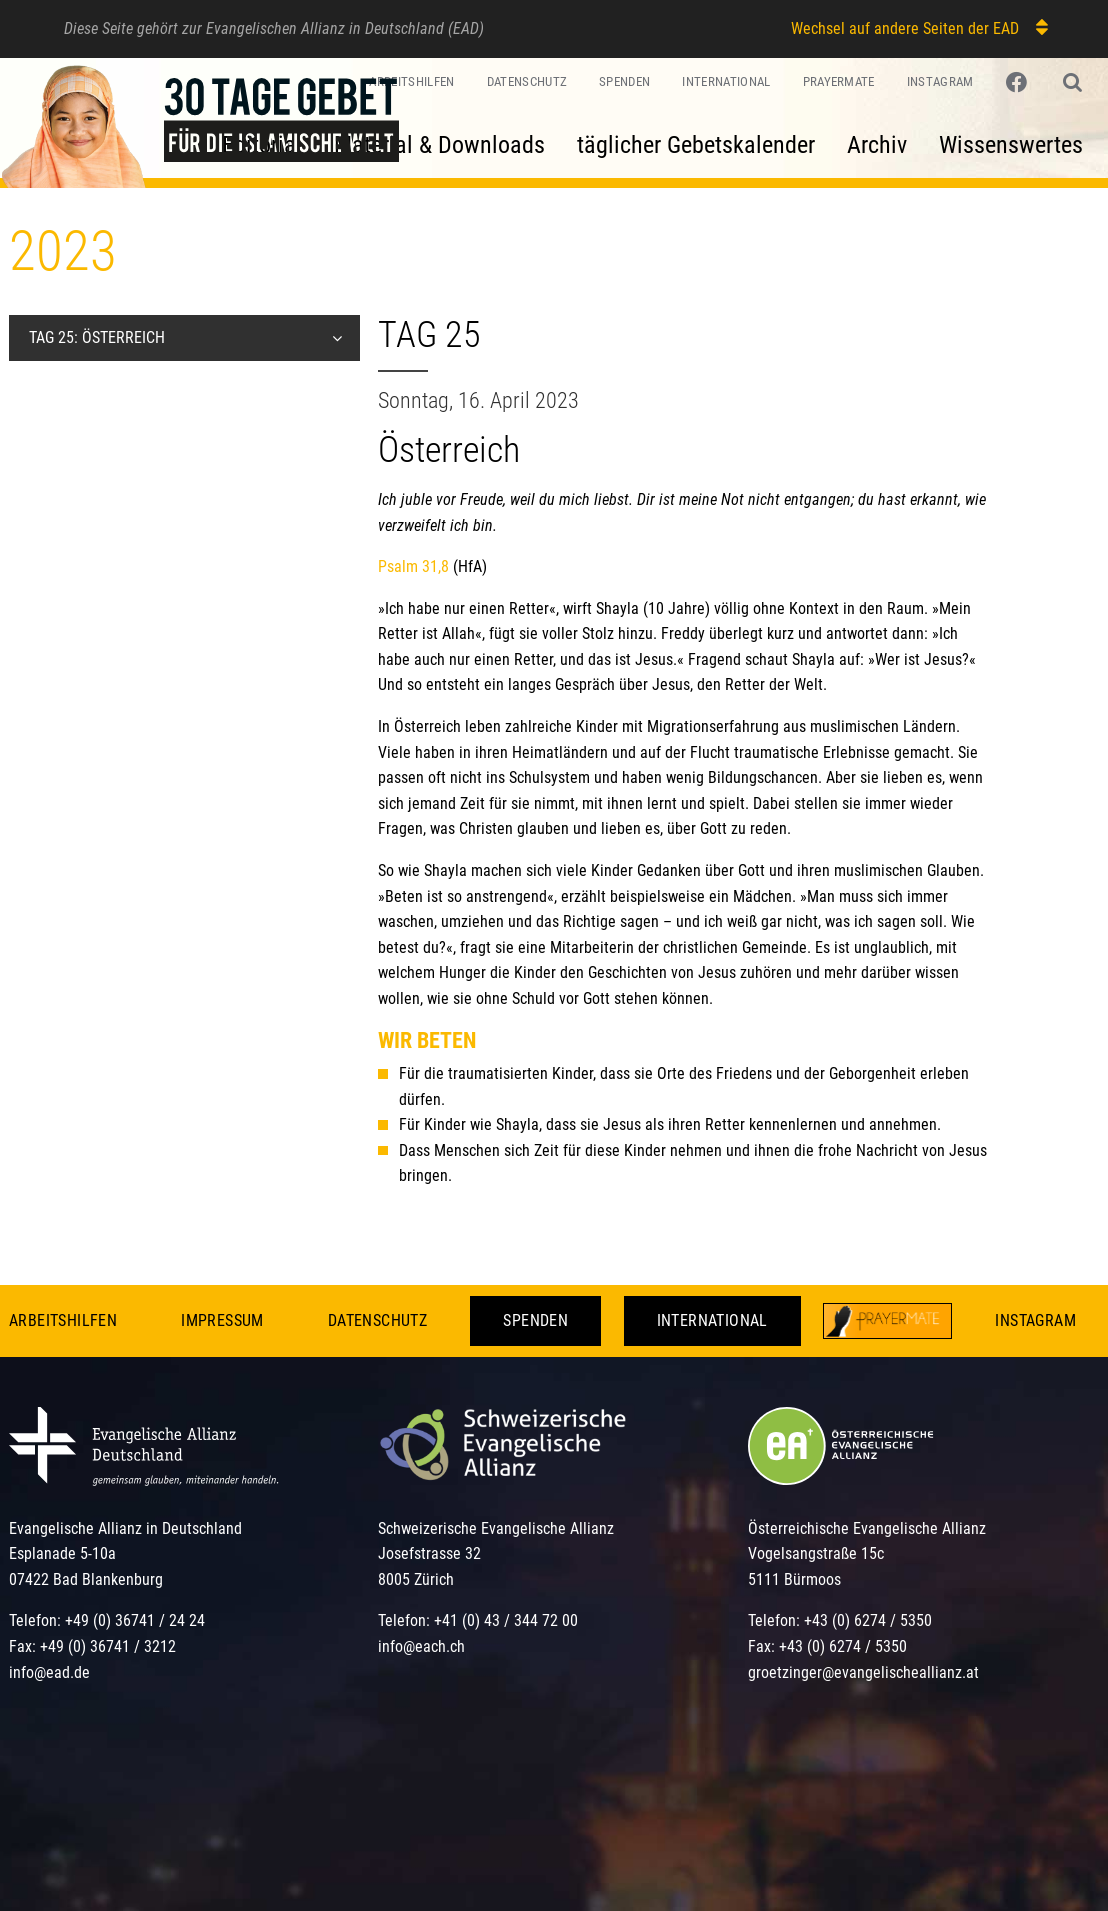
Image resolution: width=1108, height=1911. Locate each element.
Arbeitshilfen (63, 1320)
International (726, 81)
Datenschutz (377, 1320)
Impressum (222, 1320)
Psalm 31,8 (413, 566)
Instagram (940, 81)
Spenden (624, 81)
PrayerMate (839, 81)
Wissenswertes (1011, 145)
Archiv (877, 145)
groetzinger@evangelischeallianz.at (863, 1672)
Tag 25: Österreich (97, 337)
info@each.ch (421, 1646)
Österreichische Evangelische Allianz (867, 1528)
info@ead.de (49, 1672)
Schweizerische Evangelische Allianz (496, 1528)
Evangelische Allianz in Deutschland (125, 1528)
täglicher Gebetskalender (696, 145)
